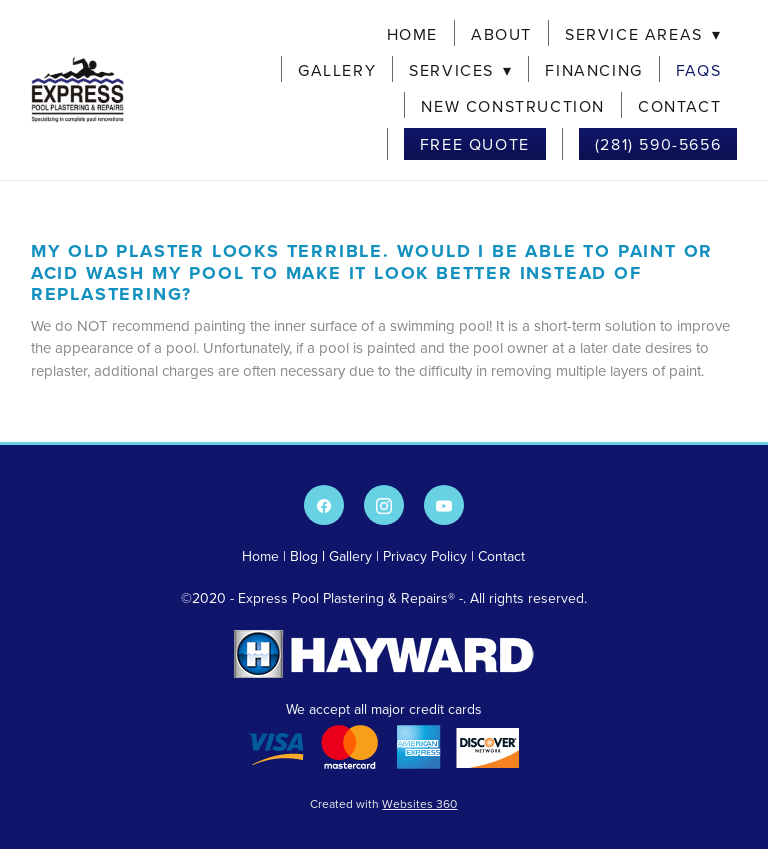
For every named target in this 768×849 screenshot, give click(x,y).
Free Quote (475, 144)
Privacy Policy (425, 556)
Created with (383, 803)
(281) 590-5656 (658, 144)
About (501, 34)
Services (460, 70)
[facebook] (324, 505)
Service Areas (643, 34)
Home (412, 34)
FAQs (698, 70)
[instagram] (384, 505)
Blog (304, 556)
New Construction (513, 106)
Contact (679, 106)
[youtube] (444, 505)
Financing (593, 70)
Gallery (337, 70)
